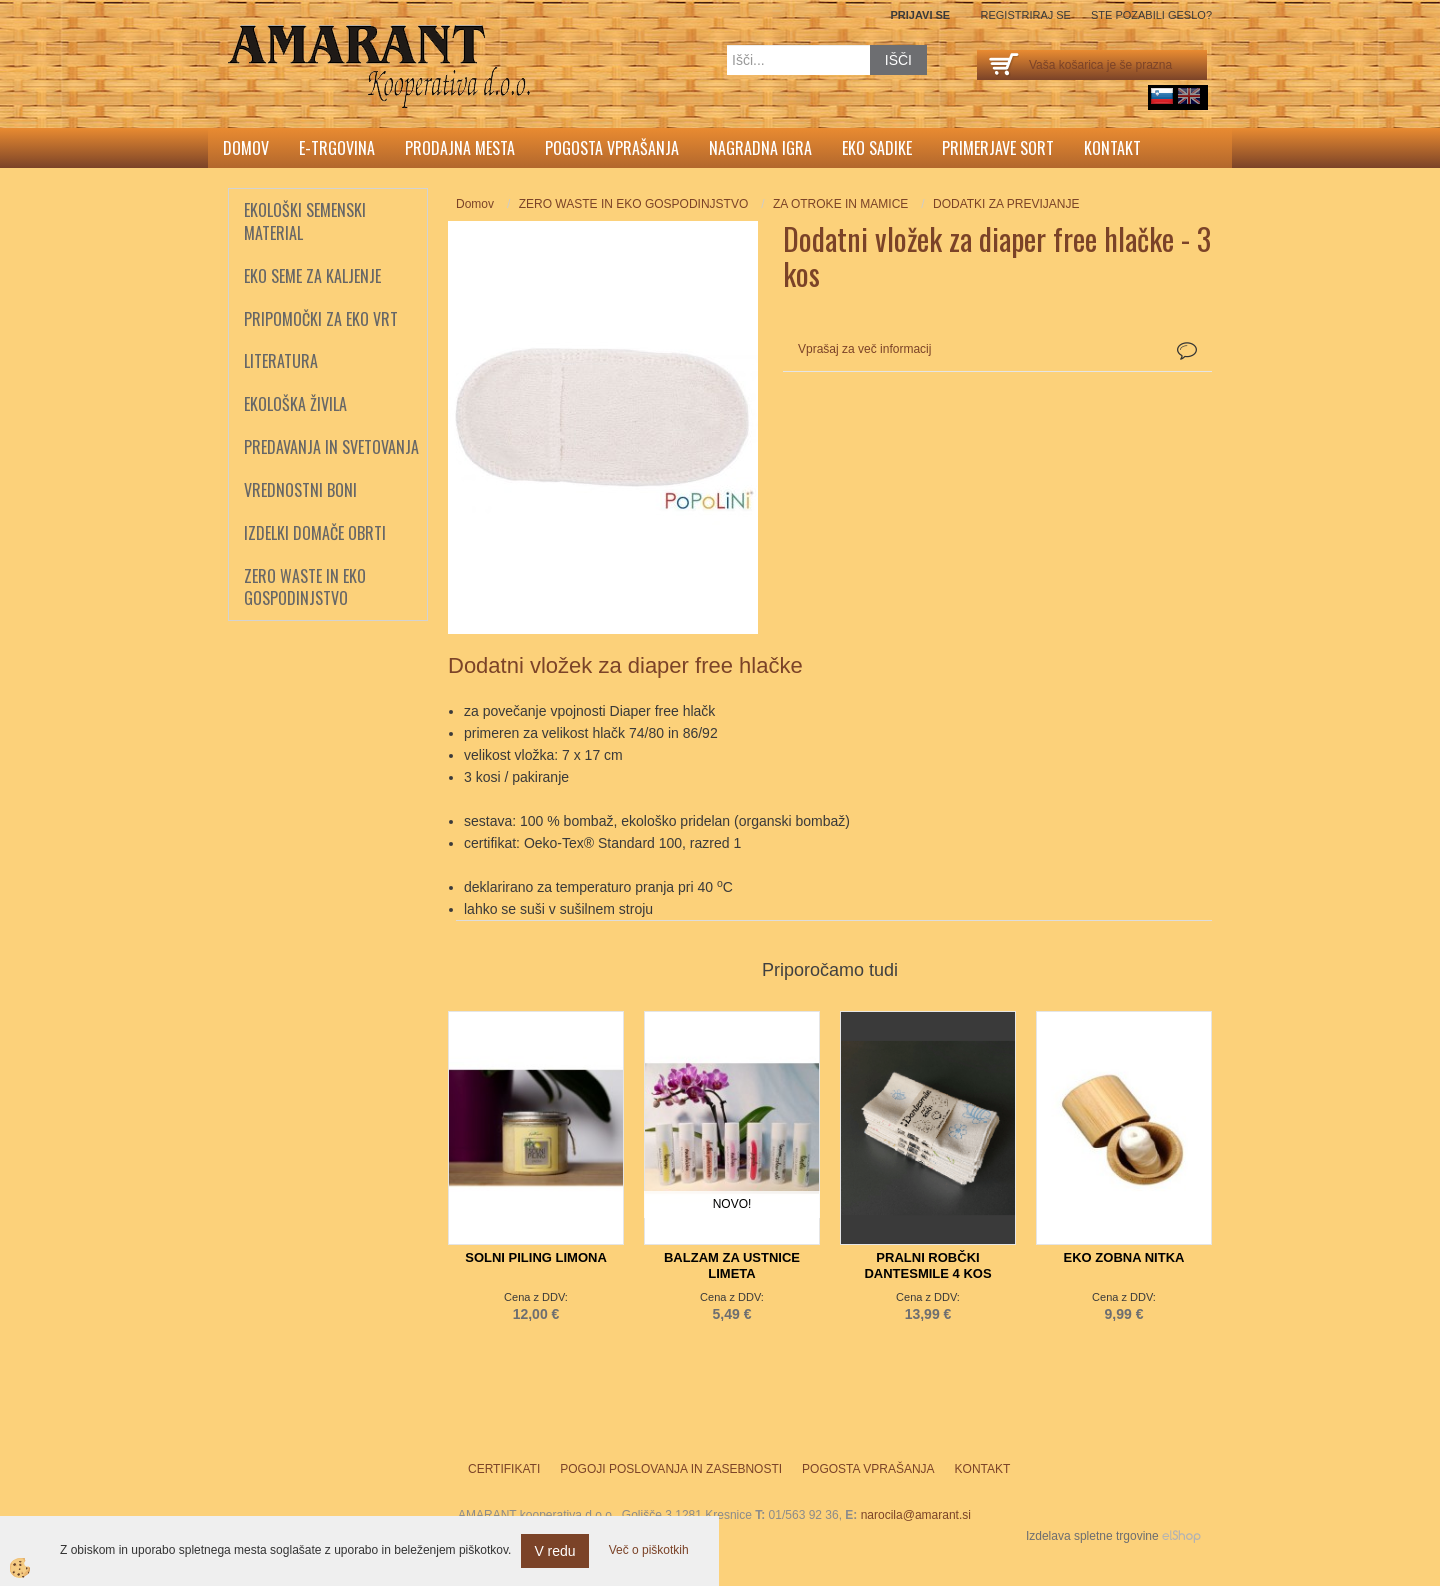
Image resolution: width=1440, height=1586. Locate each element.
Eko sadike (877, 148)
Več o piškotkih (649, 1550)
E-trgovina (337, 148)
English (1189, 96)
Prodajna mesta (460, 148)
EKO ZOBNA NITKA (1124, 1257)
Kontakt (1112, 148)
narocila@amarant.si (916, 1515)
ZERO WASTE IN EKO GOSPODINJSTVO (634, 204)
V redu (554, 1551)
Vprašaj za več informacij (864, 349)
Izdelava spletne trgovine (1092, 1536)
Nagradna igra (760, 148)
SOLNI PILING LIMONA (536, 1257)
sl (1162, 96)
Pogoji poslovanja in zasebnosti (671, 1469)
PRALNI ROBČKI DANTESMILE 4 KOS (927, 1265)
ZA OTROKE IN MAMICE (840, 204)
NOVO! (732, 1204)
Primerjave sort (998, 148)
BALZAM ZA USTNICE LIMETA (732, 1265)
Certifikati (504, 1469)
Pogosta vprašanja (612, 148)
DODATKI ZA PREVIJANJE (1006, 204)
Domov (246, 148)
